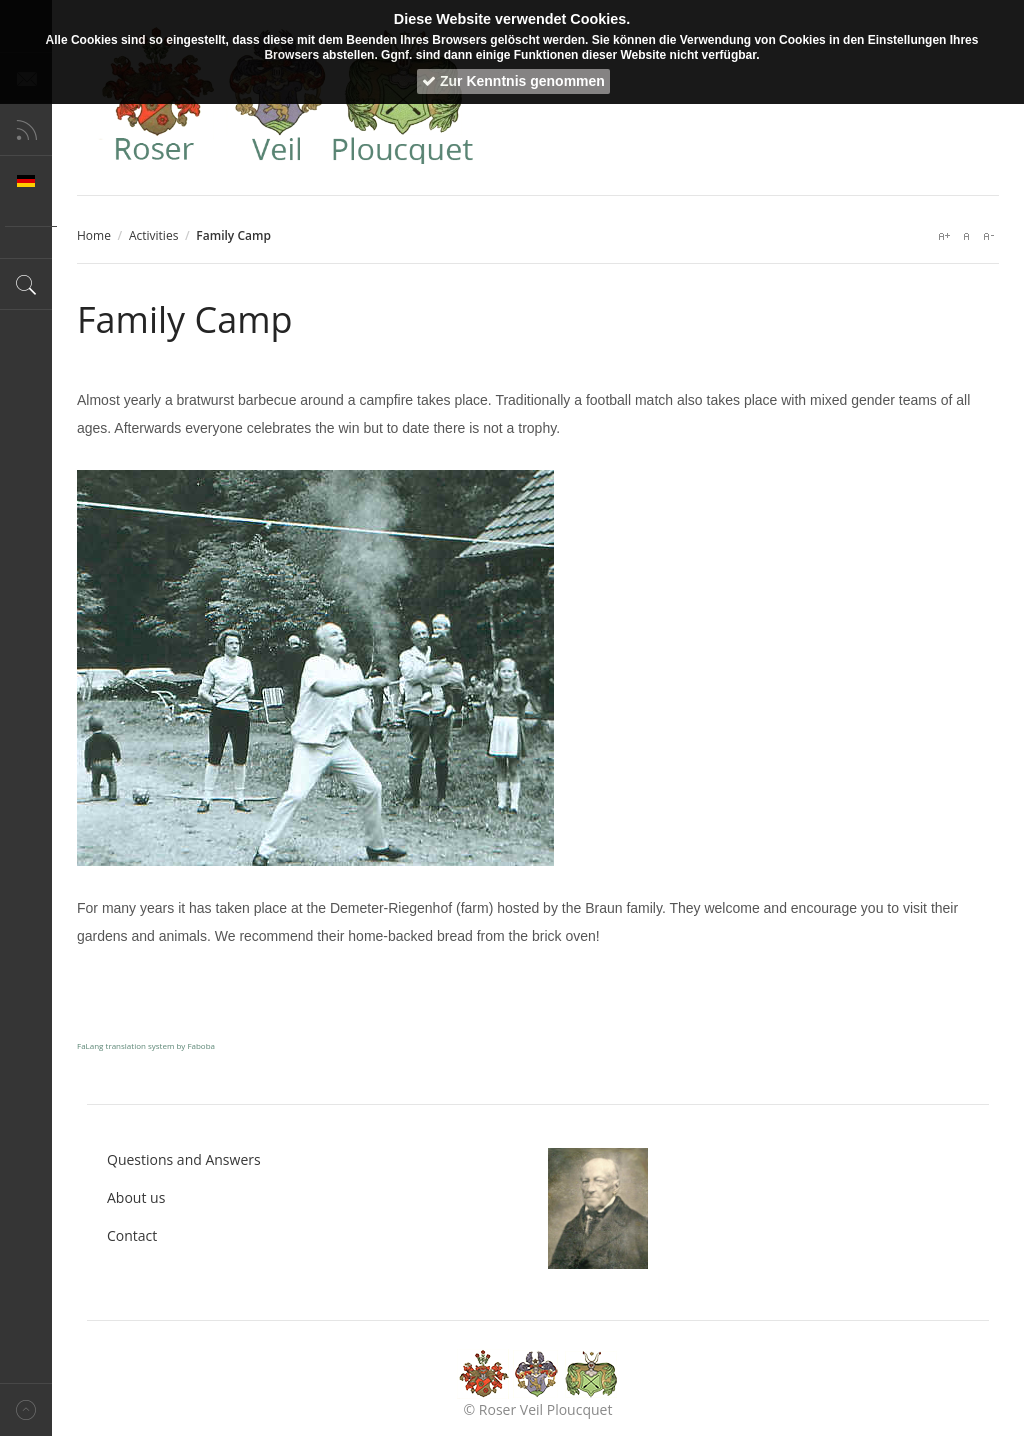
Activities (153, 235)
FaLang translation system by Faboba (146, 1045)
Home (94, 235)
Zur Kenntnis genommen (513, 81)
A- (988, 236)
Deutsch (26, 181)
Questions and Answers (184, 1159)
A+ (944, 236)
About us (136, 1197)
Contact (132, 1235)
